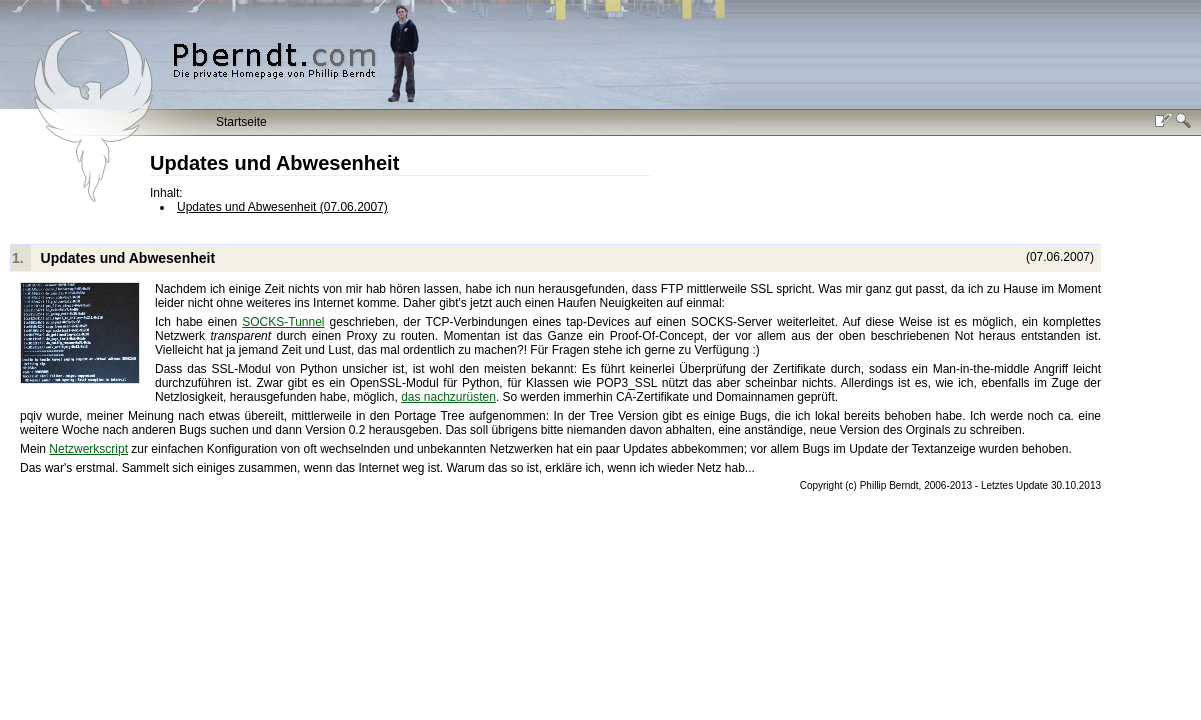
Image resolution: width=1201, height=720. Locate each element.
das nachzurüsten (448, 397)
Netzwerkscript (88, 449)
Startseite (241, 122)
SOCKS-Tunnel (283, 322)
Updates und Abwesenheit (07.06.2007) (282, 207)
